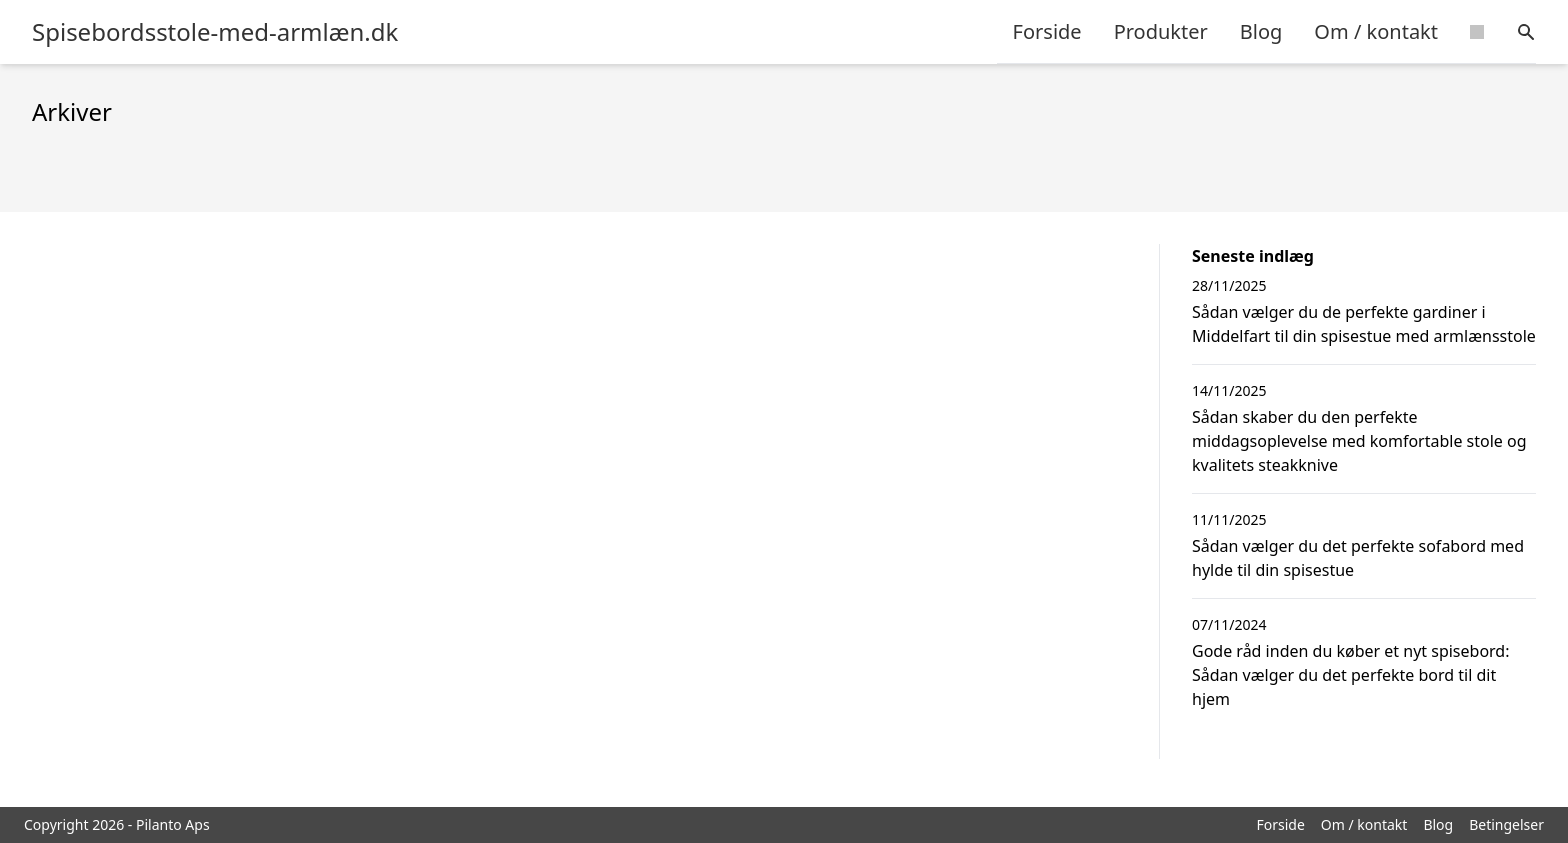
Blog (1261, 31)
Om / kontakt (1376, 31)
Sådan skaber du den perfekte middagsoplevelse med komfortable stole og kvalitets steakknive (1359, 441)
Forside (1047, 31)
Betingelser (1506, 824)
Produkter (1161, 31)
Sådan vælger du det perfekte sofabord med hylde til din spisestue (1358, 558)
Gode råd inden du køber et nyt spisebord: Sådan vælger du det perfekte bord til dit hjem (1351, 675)
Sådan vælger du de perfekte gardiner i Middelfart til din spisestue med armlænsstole (1364, 324)
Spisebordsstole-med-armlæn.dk (215, 32)
